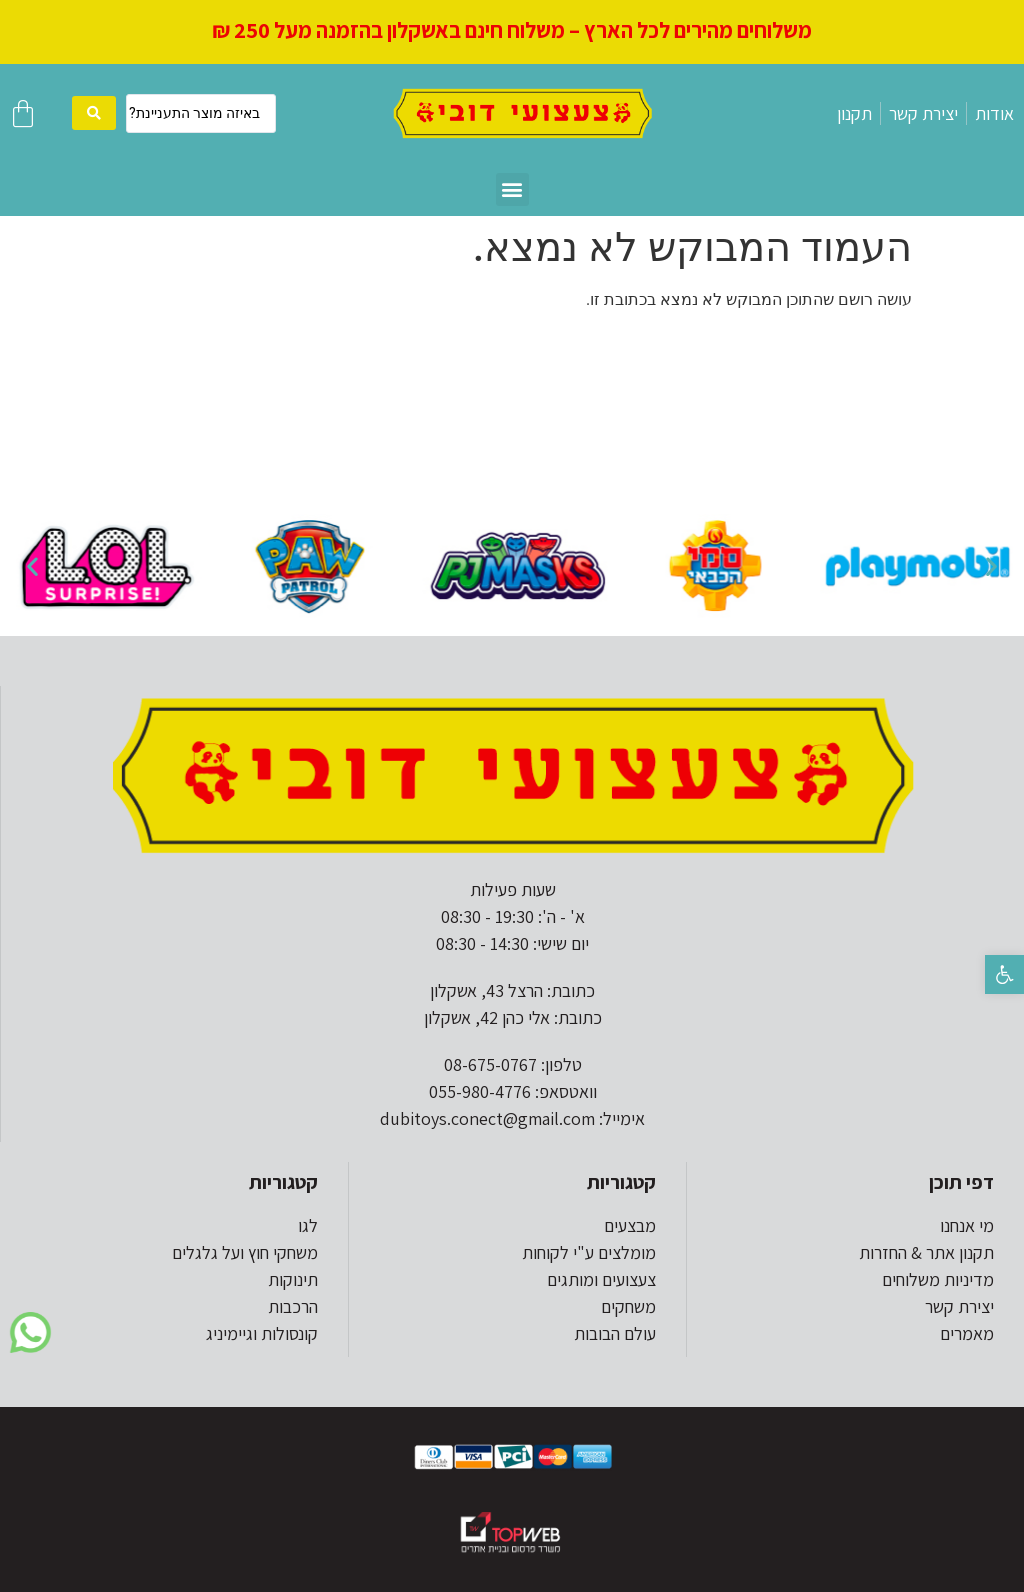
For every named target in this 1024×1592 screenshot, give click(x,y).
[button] (1004, 974)
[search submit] (94, 113)
